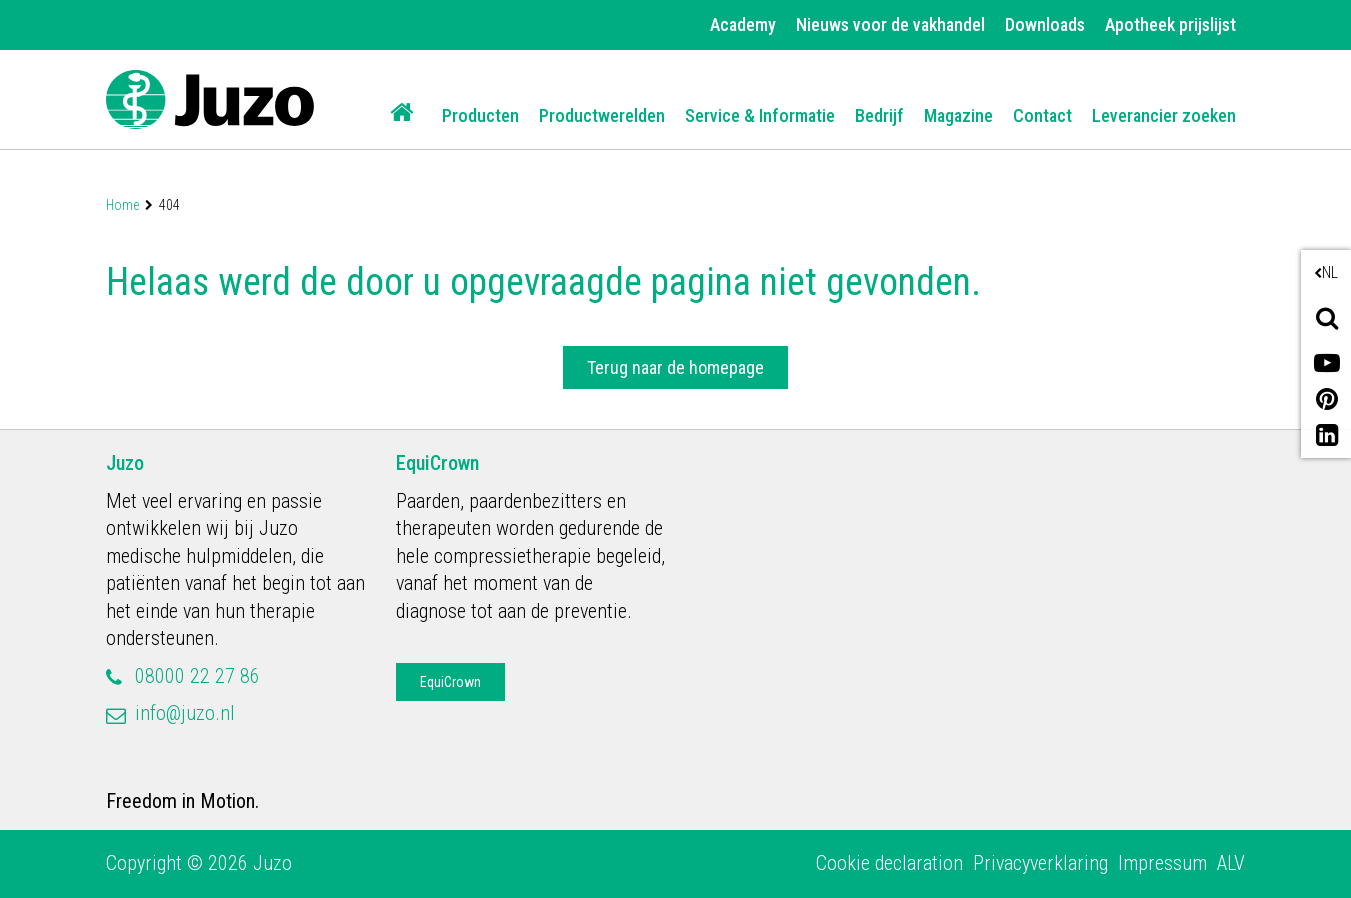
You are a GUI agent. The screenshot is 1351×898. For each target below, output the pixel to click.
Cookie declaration (889, 863)
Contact (1042, 115)
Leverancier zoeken (1164, 115)
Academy (743, 24)
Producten (480, 115)
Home (122, 205)
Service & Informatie (760, 115)
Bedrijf (879, 115)
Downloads (1045, 24)
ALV (1231, 863)
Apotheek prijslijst (1170, 24)
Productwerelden (602, 115)
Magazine (958, 115)
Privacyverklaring (1040, 863)
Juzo (125, 463)
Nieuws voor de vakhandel (890, 24)
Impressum (1162, 863)
